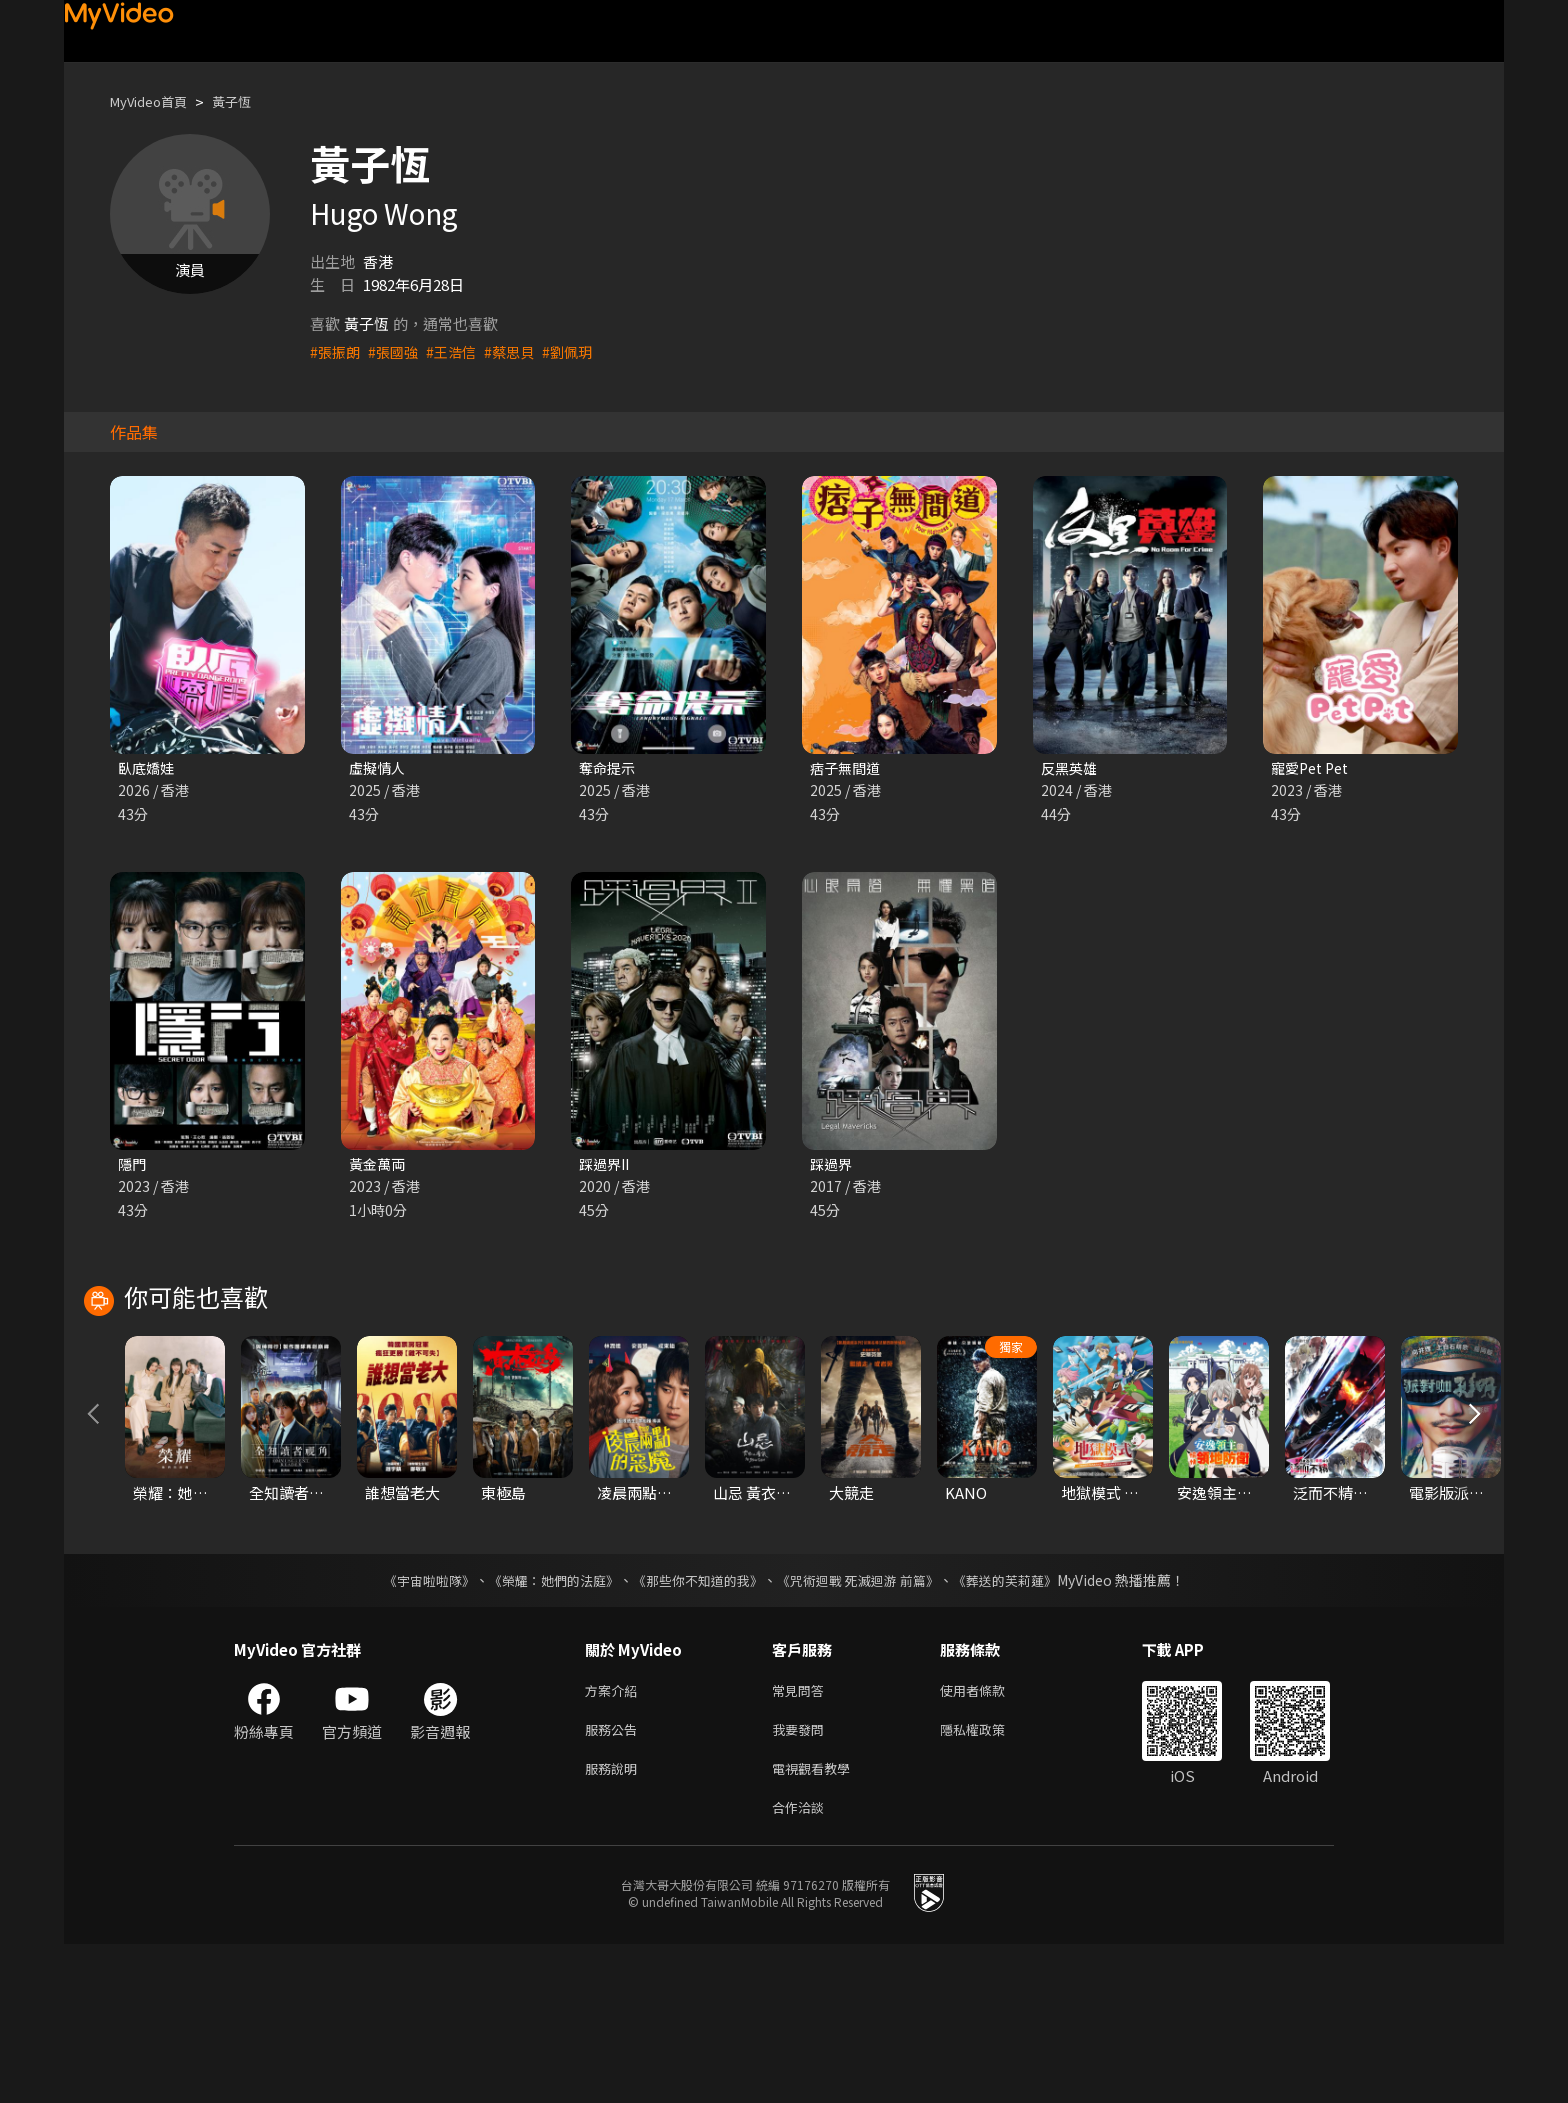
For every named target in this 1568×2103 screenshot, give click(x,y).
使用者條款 (989, 1838)
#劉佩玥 (580, 351)
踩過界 (832, 1166)
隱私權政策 (989, 1880)
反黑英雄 (1071, 768)
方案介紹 (615, 1838)
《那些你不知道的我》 (696, 1727)
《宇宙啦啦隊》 (409, 1727)
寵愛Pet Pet (1313, 768)
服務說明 (615, 1922)
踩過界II (606, 1166)
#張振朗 (336, 351)
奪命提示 (609, 768)
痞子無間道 (847, 768)
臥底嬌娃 (148, 768)
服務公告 (615, 1880)
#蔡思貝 (519, 351)
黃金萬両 (379, 1166)
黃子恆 (248, 101)
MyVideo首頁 (155, 101)
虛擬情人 (379, 768)
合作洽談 (802, 1964)
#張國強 (397, 351)
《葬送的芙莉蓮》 (1024, 1727)
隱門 (133, 1166)
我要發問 (802, 1880)
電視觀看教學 (817, 1922)
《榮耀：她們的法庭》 (542, 1727)
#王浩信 (458, 351)
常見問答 (802, 1838)
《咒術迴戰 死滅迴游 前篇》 (867, 1727)
